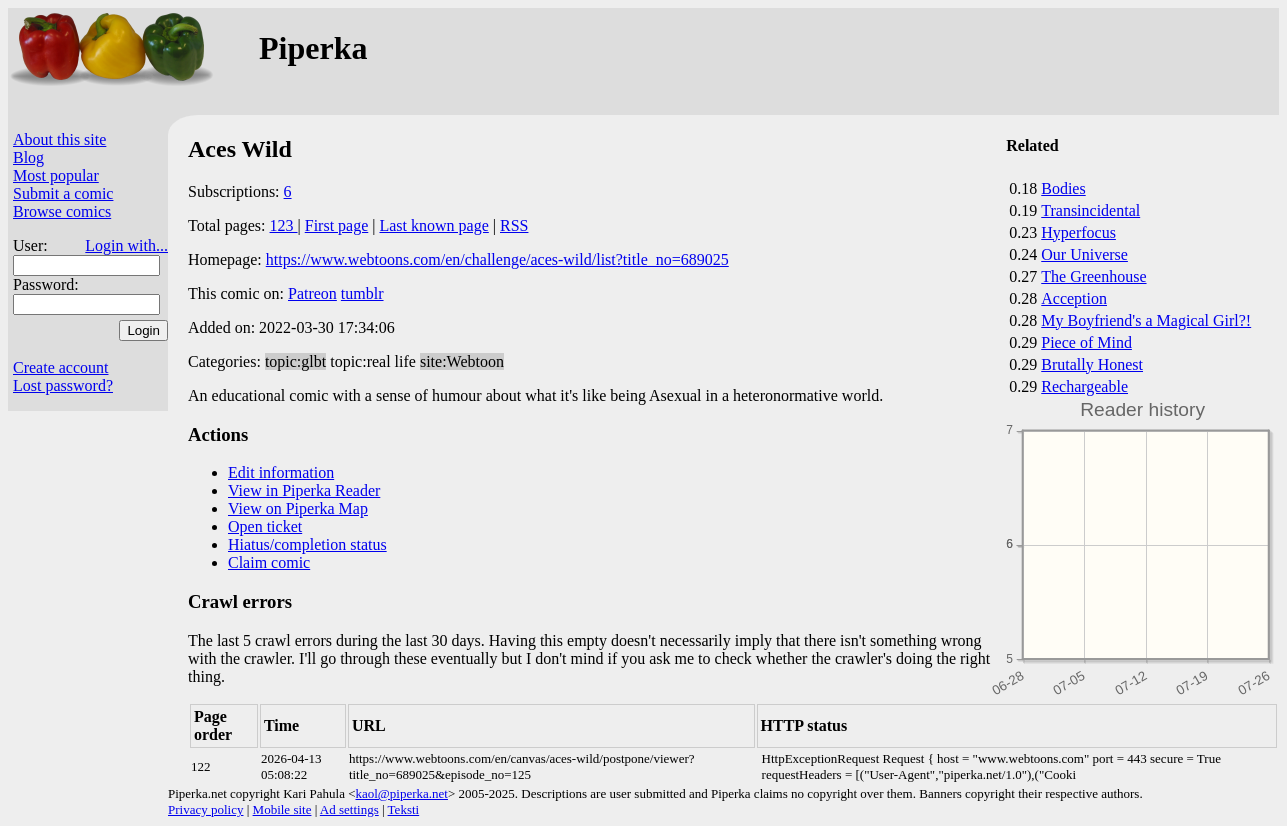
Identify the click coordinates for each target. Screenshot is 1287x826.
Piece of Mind (1086, 342)
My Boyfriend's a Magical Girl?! (1146, 320)
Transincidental (1090, 210)
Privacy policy (205, 809)
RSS (514, 225)
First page (337, 225)
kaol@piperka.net (401, 793)
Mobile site (282, 809)
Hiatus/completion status (307, 544)
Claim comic (269, 562)
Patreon (312, 293)
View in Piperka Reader (304, 490)
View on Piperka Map (298, 508)
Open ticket (265, 526)
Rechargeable (1084, 386)
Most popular (56, 175)
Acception (1074, 298)
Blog (28, 157)
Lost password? (63, 385)
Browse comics (62, 211)
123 (284, 225)
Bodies (1063, 188)
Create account (61, 367)
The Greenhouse (1093, 276)
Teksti (404, 809)
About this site (59, 139)
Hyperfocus (1078, 232)
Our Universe (1084, 254)
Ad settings (349, 809)
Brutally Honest (1092, 364)
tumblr (362, 293)
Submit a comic (63, 193)
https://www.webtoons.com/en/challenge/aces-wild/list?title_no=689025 (497, 259)
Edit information (281, 472)
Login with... (126, 245)
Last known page (433, 225)
